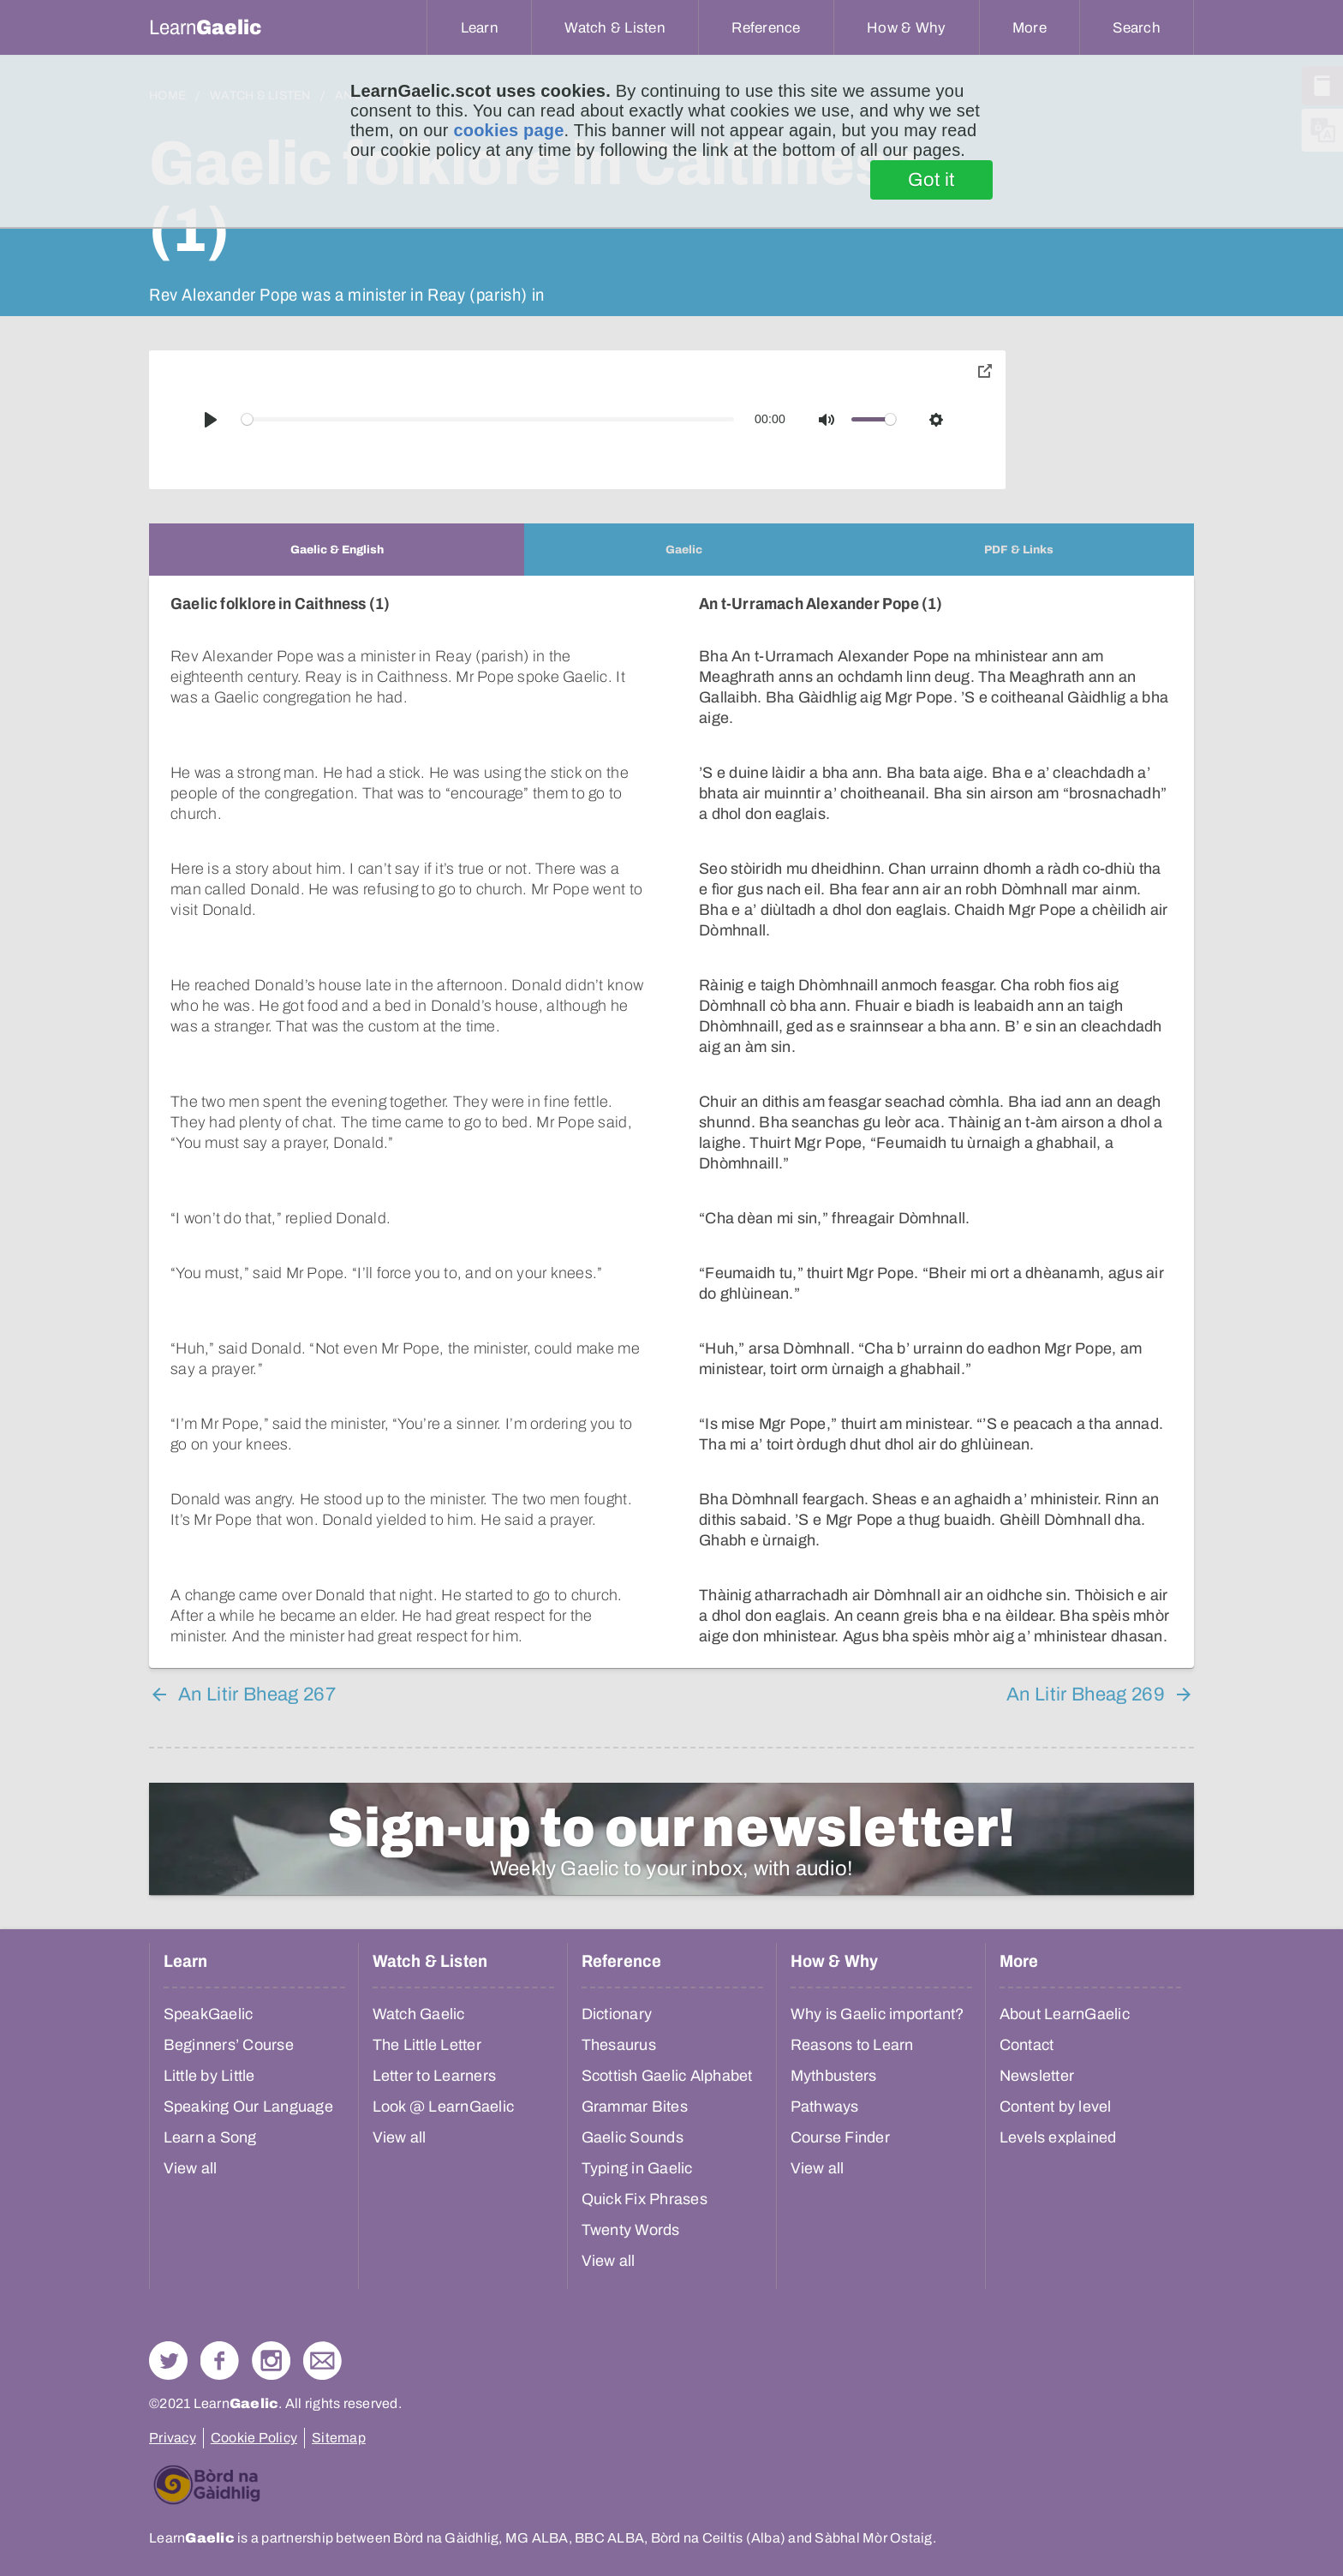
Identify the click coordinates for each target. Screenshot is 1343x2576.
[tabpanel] (671, 1122)
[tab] (336, 549)
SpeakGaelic (209, 2014)
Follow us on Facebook (219, 2360)
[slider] (488, 419)
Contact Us (322, 2360)
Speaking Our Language (248, 2106)
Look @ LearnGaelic (444, 2106)
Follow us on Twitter (168, 2360)
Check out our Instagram (271, 2360)
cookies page (508, 130)
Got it (931, 180)
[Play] (210, 419)
